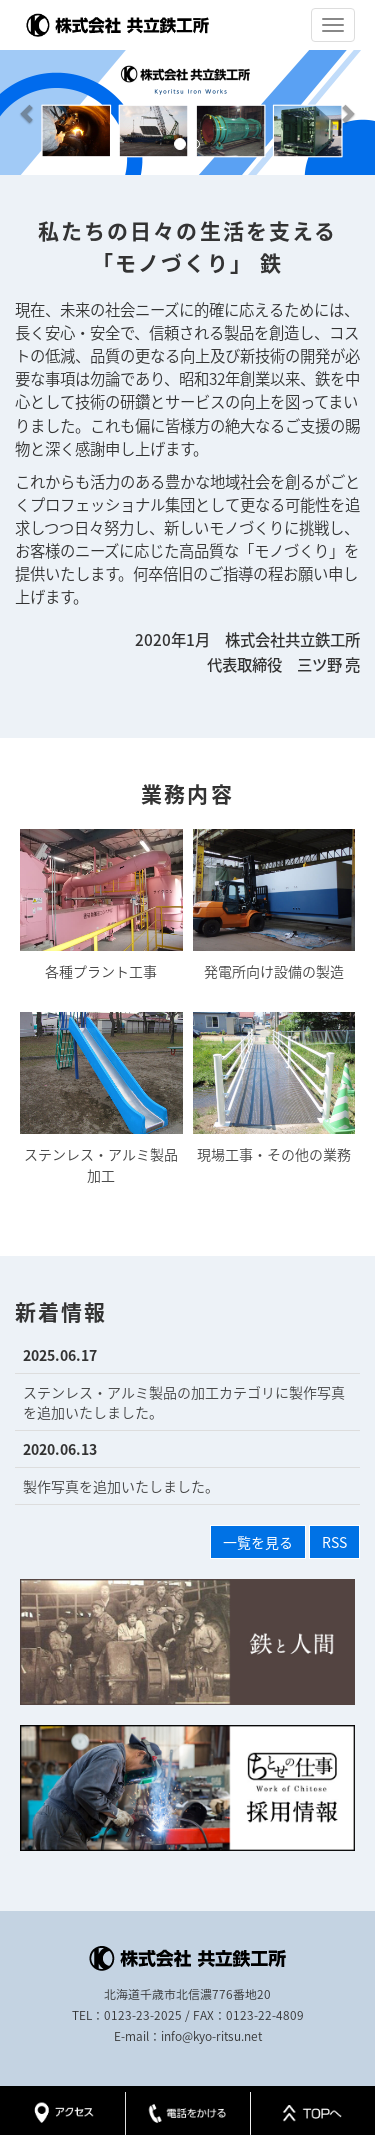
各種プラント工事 (101, 905)
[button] (28, 112)
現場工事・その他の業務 (274, 1088)
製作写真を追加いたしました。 (121, 1486)
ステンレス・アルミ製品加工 (101, 1098)
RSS (334, 1542)
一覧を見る (258, 1542)
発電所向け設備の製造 (274, 905)
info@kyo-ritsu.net (211, 2036)
